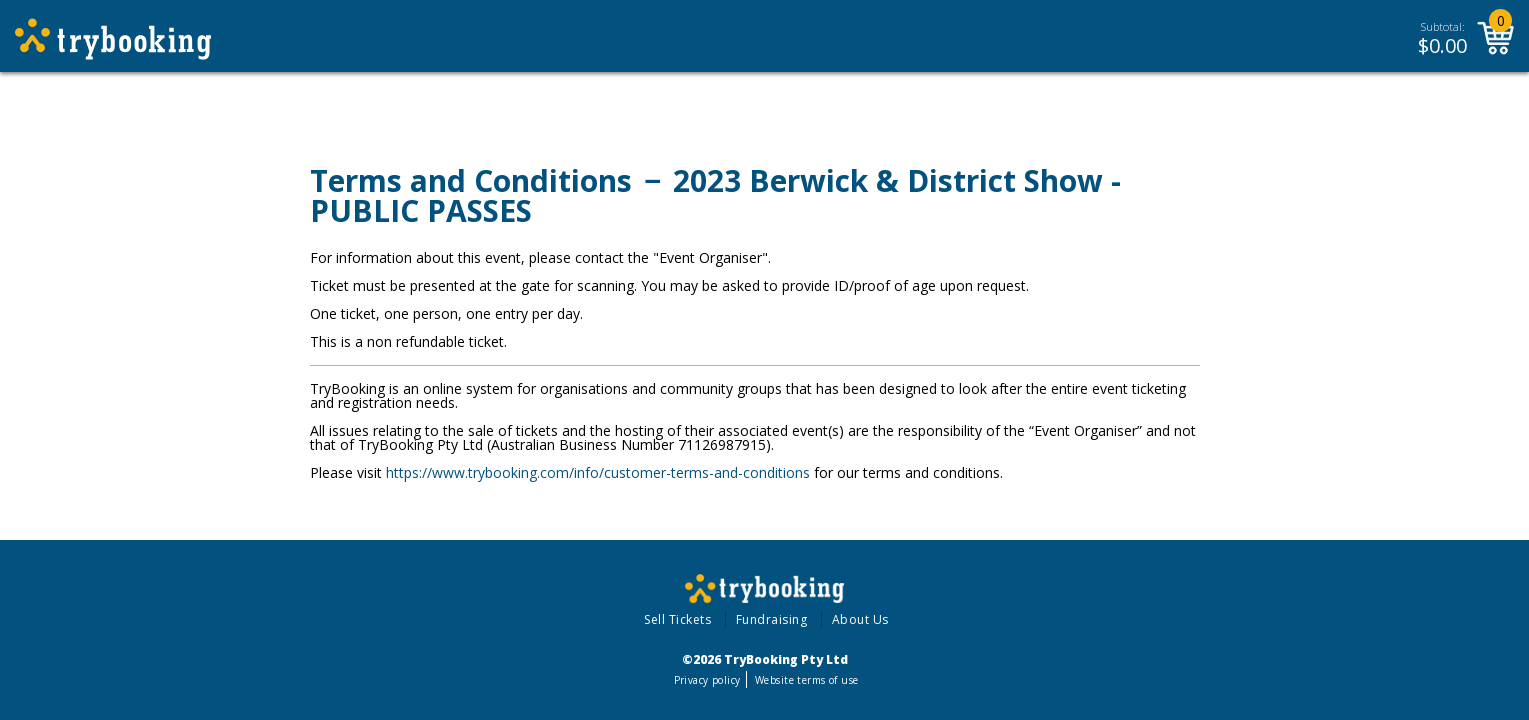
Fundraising (772, 619)
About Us (860, 619)
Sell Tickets (677, 619)
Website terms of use (806, 680)
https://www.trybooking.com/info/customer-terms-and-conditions (598, 472)
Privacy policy (707, 680)
